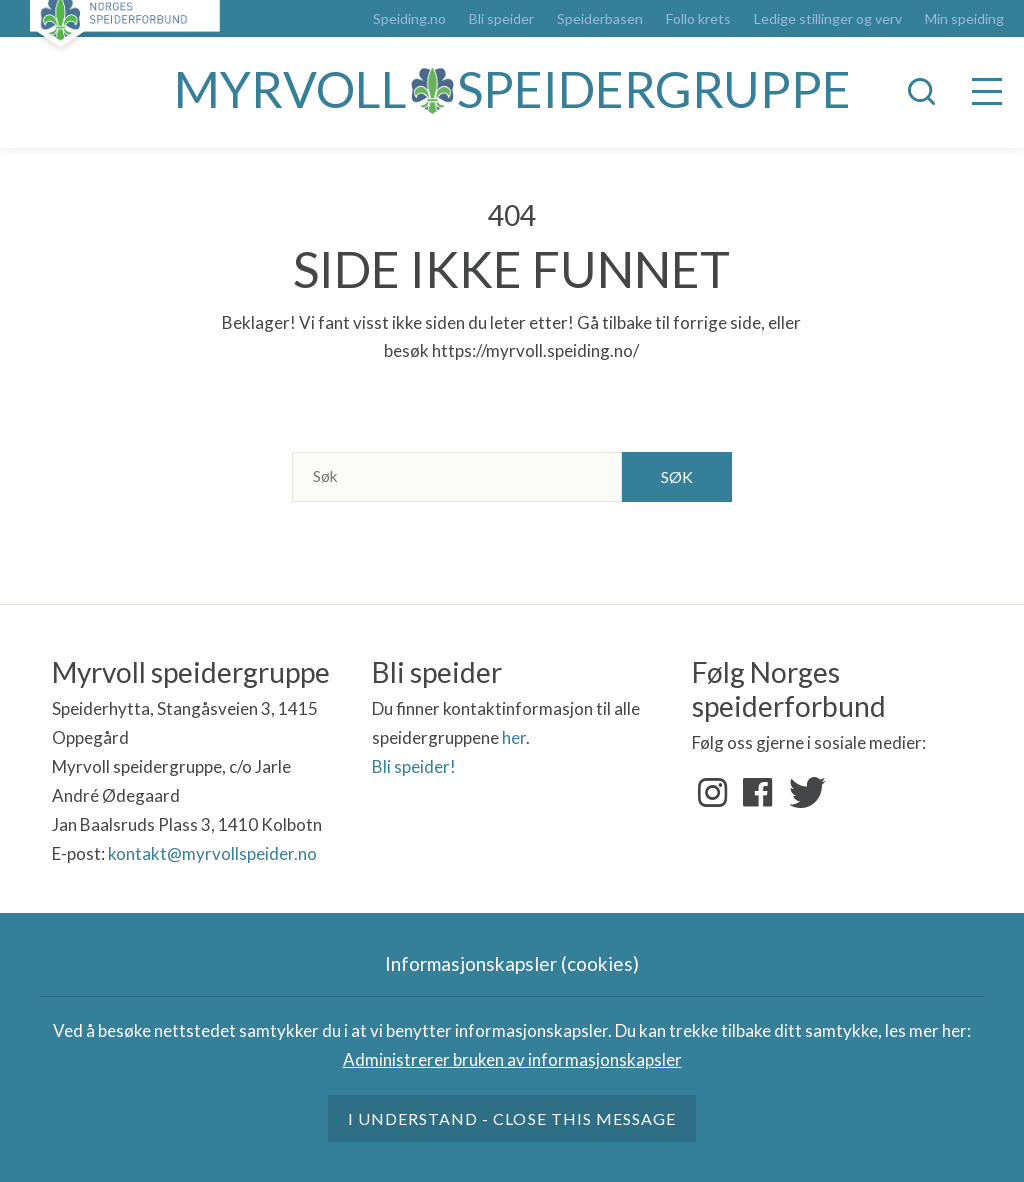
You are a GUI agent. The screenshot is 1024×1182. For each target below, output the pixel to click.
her (514, 737)
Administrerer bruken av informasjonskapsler (512, 1059)
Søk (677, 476)
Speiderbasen (600, 19)
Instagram (713, 793)
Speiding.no (409, 19)
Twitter (803, 793)
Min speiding (964, 19)
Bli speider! (414, 766)
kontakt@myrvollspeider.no (212, 853)
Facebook (758, 793)
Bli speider (501, 19)
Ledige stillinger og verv (828, 19)
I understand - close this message (512, 1118)
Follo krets (698, 19)
